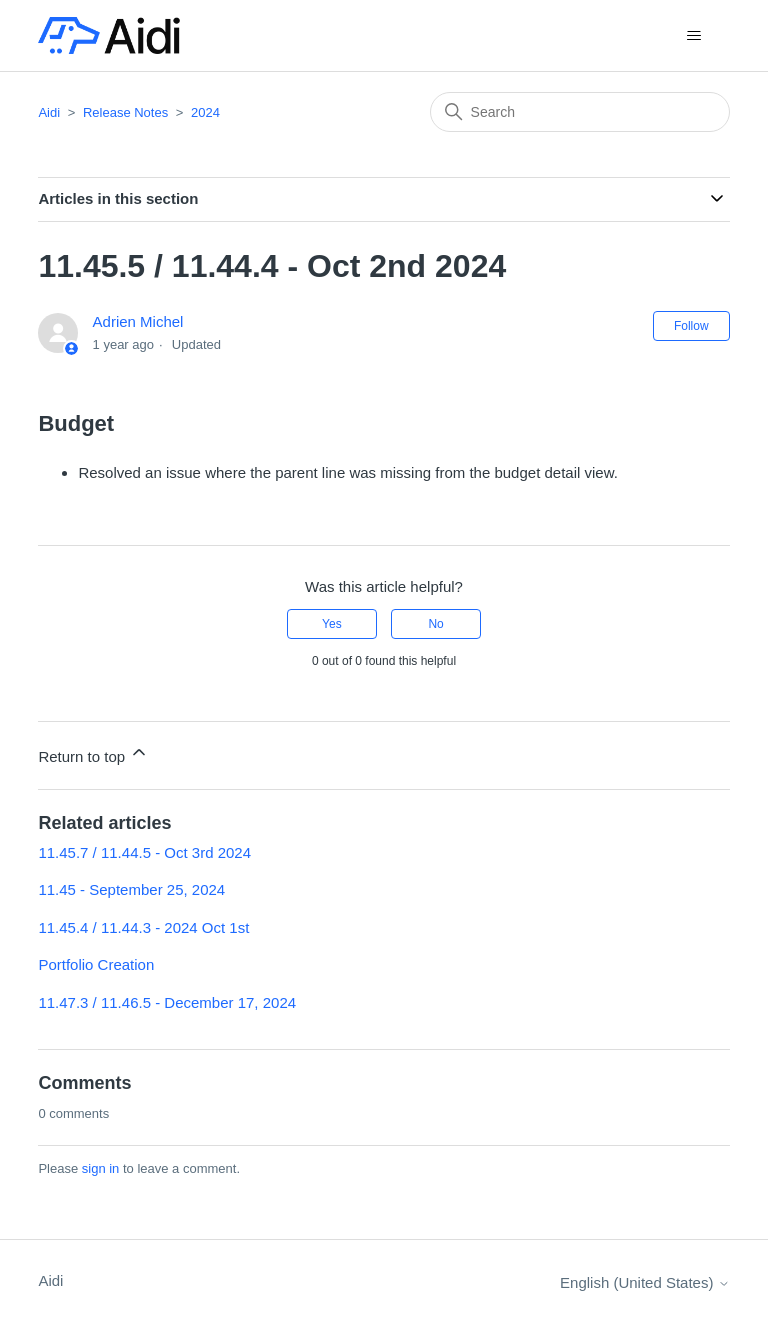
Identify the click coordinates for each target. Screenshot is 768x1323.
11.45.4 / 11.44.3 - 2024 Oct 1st (143, 927)
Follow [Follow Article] (691, 326)
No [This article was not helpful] (435, 624)
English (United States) (645, 1282)
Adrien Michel (138, 321)
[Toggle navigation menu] (694, 36)
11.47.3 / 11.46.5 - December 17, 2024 (167, 1002)
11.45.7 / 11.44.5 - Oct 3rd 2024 (144, 852)
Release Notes (125, 112)
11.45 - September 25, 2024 (131, 889)
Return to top (93, 753)
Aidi (49, 112)
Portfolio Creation (96, 964)
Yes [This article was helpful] (332, 624)
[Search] (580, 112)
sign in (101, 1168)
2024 (205, 112)
